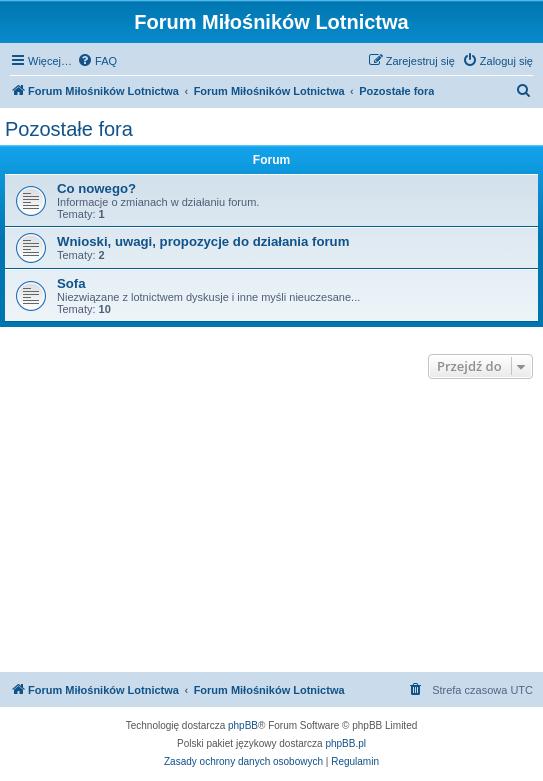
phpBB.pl (345, 743)
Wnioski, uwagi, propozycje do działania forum (203, 241)
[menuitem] (97, 61)
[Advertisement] (271, 528)
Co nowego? (96, 188)
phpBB (243, 725)
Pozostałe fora (69, 129)
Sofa (71, 283)
